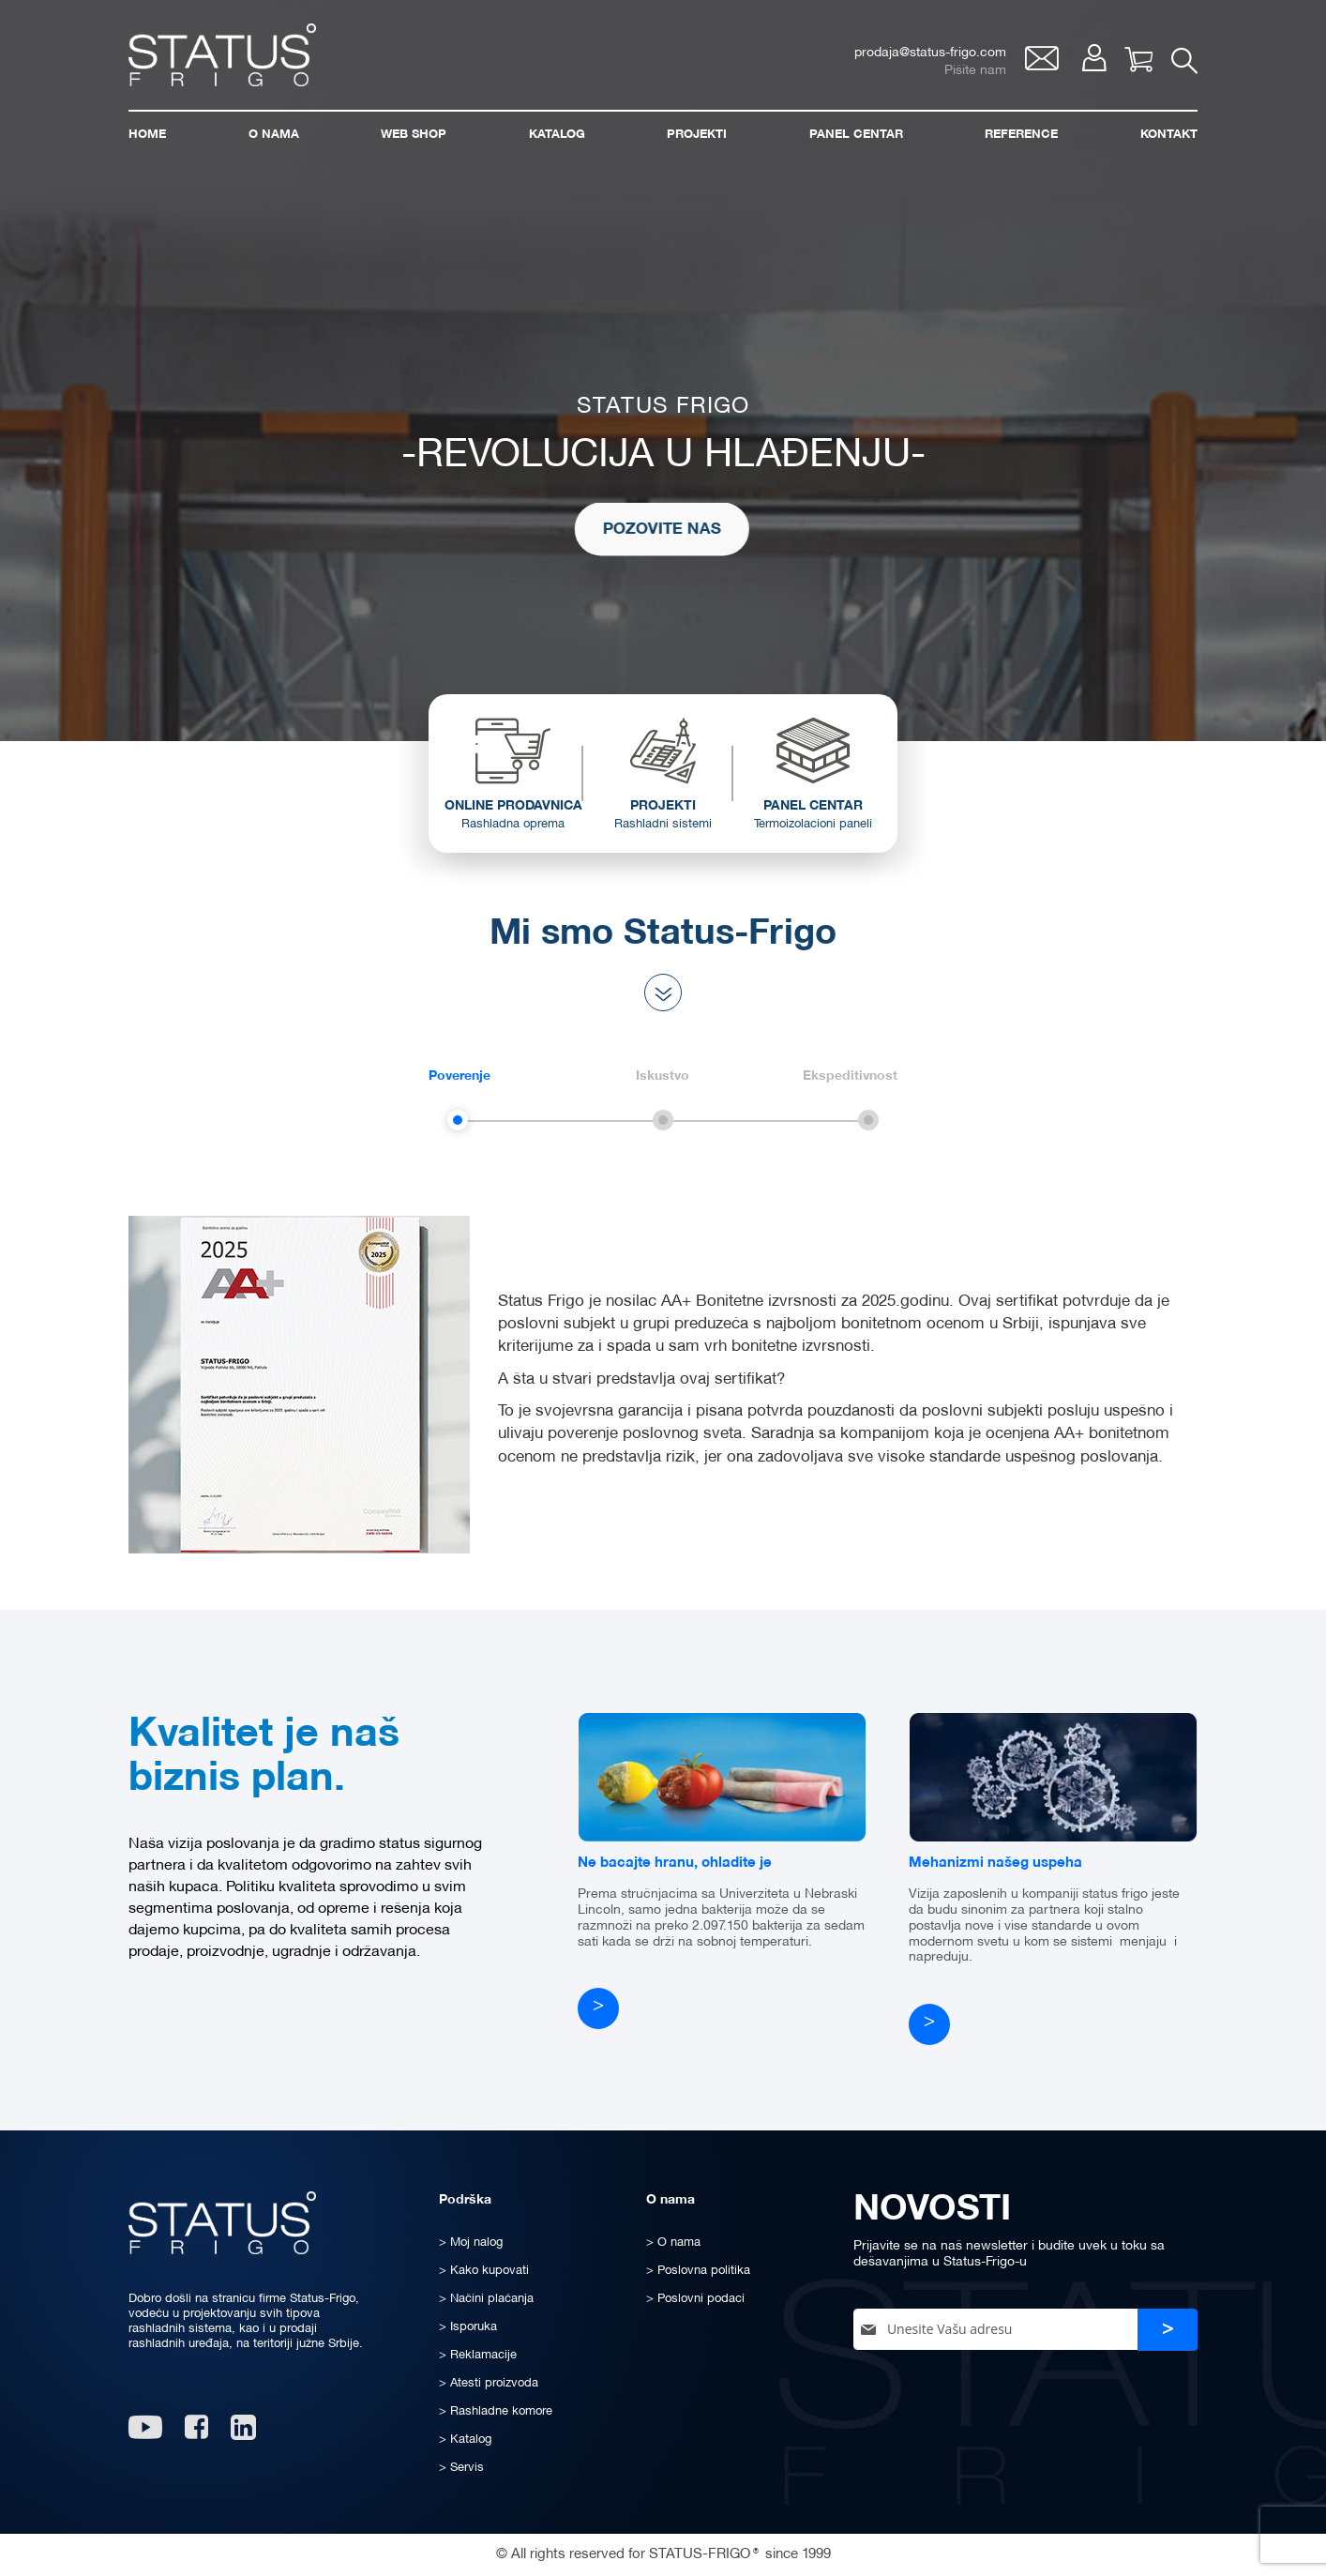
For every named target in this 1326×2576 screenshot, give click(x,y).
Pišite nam (975, 71)
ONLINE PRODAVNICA (513, 821)
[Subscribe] (1168, 2330)
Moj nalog (1094, 57)
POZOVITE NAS (630, 529)
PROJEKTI (663, 821)
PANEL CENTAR (813, 821)
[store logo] (222, 54)
